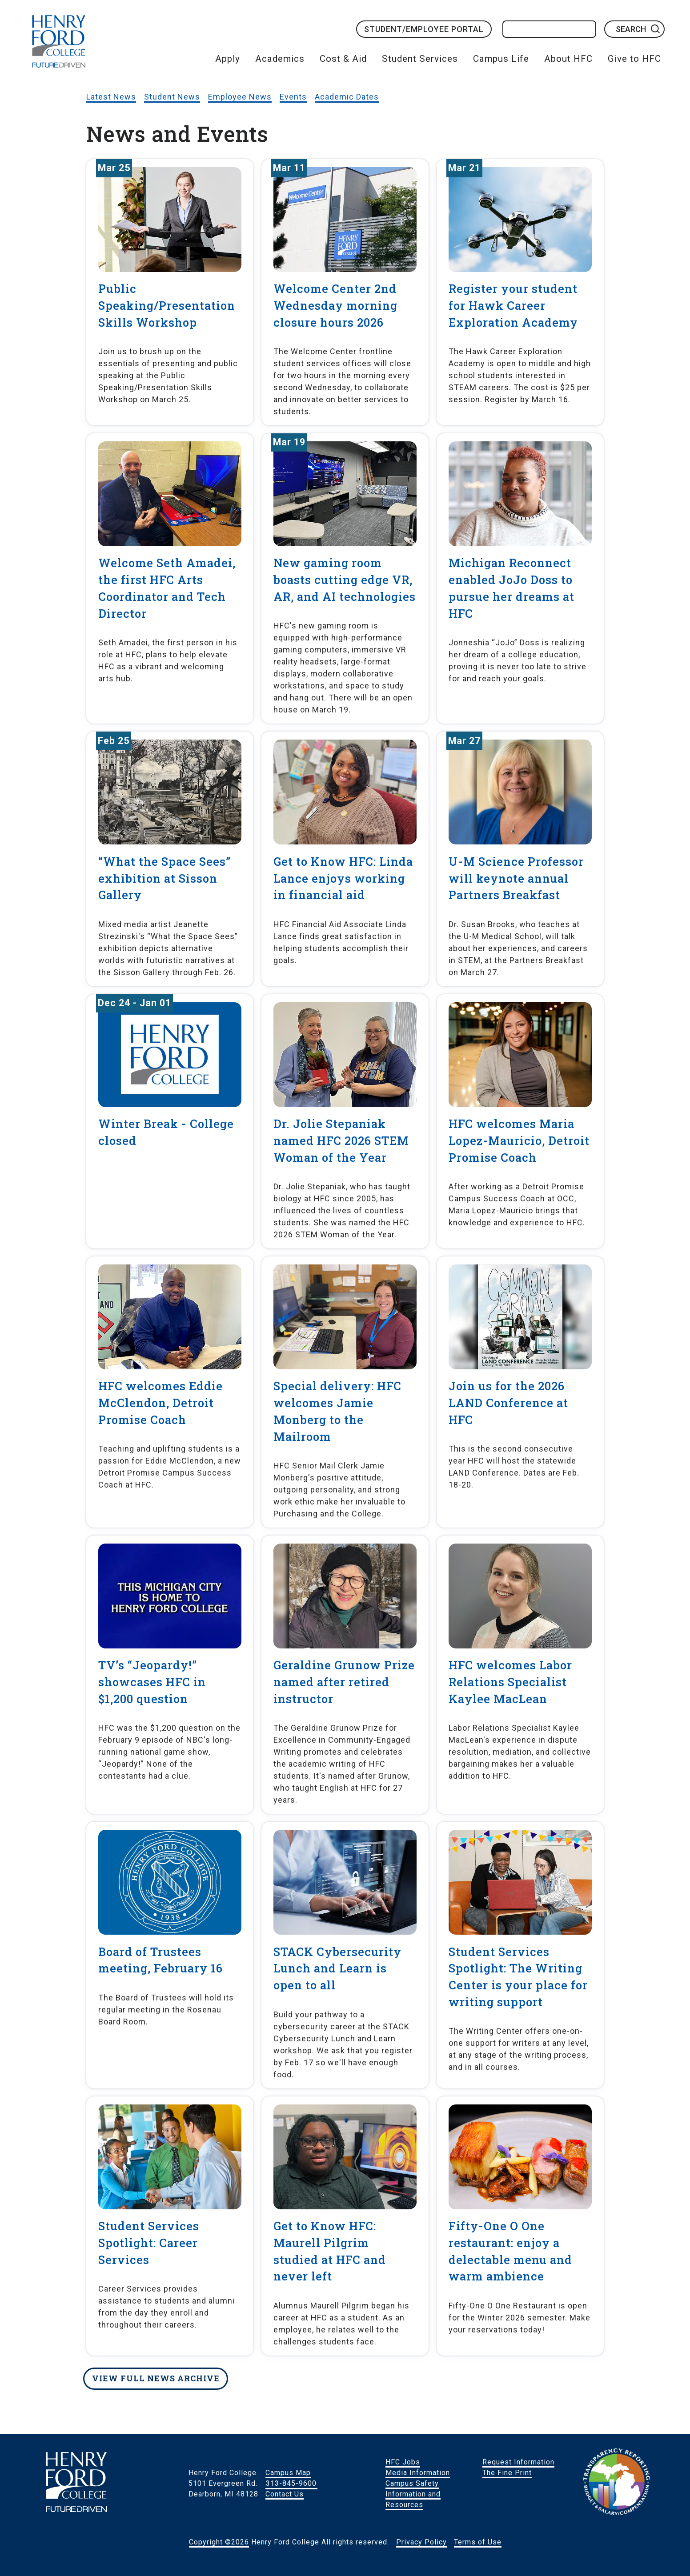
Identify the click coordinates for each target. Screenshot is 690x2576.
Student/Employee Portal (424, 29)
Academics (280, 58)
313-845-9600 (291, 2483)
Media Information (417, 2472)
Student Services (420, 58)
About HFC (568, 58)
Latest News (111, 96)
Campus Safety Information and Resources (413, 2494)
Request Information (518, 2462)
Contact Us (284, 2494)
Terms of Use (477, 2542)
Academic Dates (347, 96)
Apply (227, 58)
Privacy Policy (421, 2542)
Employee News (240, 96)
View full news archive (156, 2378)
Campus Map (288, 2472)
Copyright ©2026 (219, 2542)
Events (293, 96)
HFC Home (58, 41)
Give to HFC (634, 58)
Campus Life (501, 58)
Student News (172, 96)
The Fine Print (507, 2472)
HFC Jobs (402, 2462)
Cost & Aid (343, 58)
